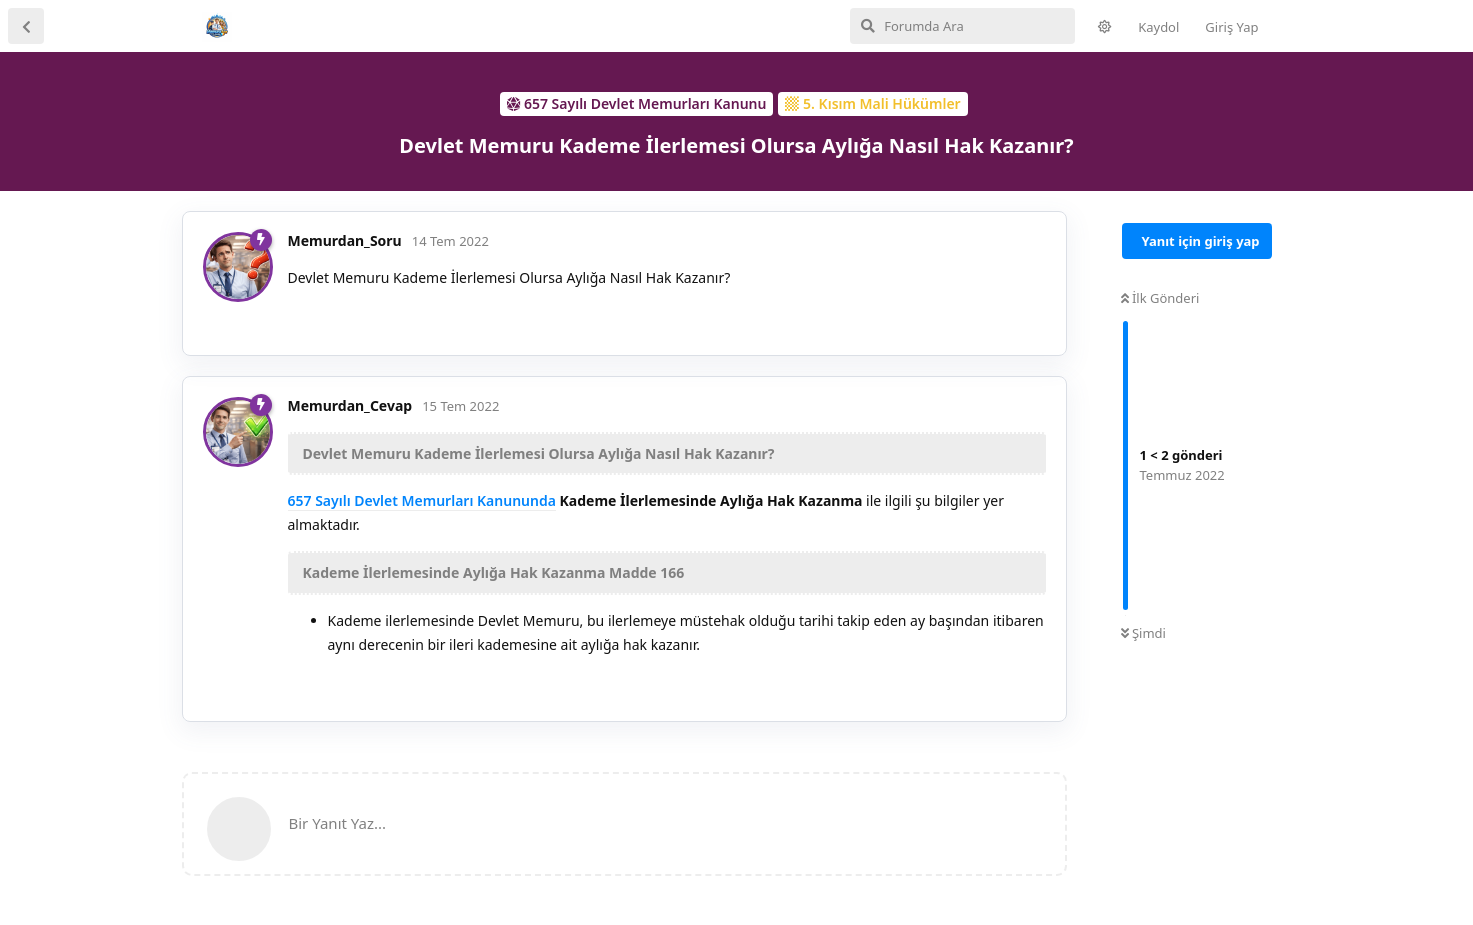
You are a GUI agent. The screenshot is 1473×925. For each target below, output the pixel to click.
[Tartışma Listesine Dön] (26, 26)
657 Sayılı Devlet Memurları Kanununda (422, 500)
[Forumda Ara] (962, 26)
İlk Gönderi (1160, 298)
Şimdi (1143, 633)
